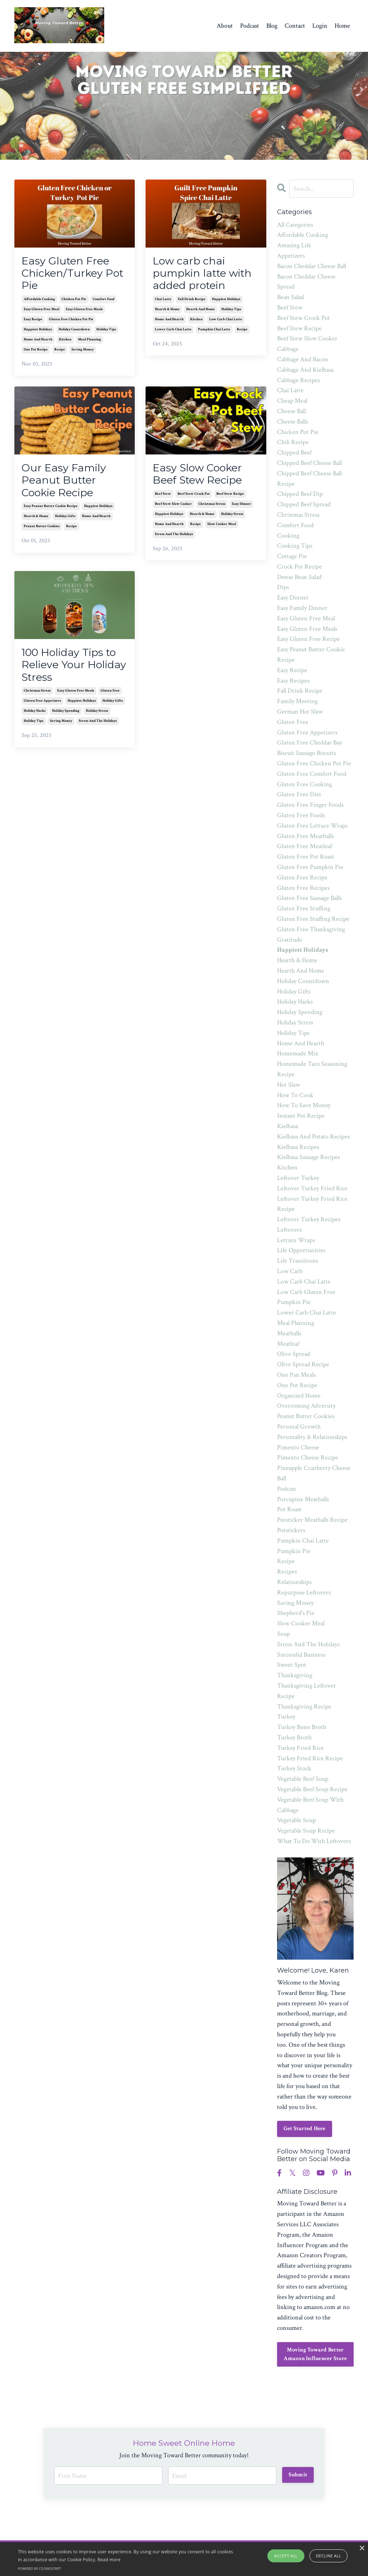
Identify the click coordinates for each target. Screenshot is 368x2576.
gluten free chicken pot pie (71, 321)
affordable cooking (39, 301)
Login (319, 26)
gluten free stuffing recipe (313, 919)
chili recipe (293, 442)
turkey (286, 1716)
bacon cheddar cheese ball (311, 266)
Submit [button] (297, 2474)
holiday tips (106, 331)
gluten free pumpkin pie (310, 867)
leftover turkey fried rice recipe (312, 1204)
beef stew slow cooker (173, 506)
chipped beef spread (304, 504)
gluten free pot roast (305, 856)
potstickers (291, 1530)
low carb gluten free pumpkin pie (306, 1297)
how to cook (295, 1095)
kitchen (65, 341)
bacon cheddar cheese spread (306, 281)
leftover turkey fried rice (312, 1188)
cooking (288, 535)
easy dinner (241, 506)
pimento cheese (298, 1447)
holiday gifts (65, 519)
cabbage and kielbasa (305, 370)
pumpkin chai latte (214, 331)
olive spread (293, 1354)
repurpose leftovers (304, 1592)
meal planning (89, 341)
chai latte (163, 301)
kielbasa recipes (298, 1147)
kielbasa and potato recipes (313, 1136)
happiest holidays (38, 331)
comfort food (103, 301)
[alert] (184, 2559)
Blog (271, 26)
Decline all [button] (328, 2555)
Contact (295, 26)
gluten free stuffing (303, 908)
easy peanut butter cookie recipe (51, 509)
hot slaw (288, 1085)
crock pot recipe (299, 566)
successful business (301, 1655)
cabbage (288, 349)
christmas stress (211, 506)
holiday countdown (74, 331)
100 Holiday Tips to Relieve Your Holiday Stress (71, 668)
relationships (294, 1582)
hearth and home (200, 311)
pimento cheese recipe (307, 1457)
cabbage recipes (298, 380)
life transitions (297, 1261)
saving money (83, 351)
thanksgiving (294, 1675)
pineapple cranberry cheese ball (313, 1473)
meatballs (289, 1333)
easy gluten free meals (84, 311)
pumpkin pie (293, 1551)
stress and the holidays (174, 537)
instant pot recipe (301, 1116)
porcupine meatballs (303, 1499)
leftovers (289, 1230)
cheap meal (292, 401)
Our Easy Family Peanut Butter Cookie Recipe (65, 482)
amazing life (294, 245)
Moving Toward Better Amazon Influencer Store (315, 2354)
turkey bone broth (301, 1727)
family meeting (297, 701)
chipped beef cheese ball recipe (309, 478)
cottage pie (292, 556)
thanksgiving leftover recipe (306, 1690)
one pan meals (296, 1375)
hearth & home (167, 311)
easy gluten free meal (41, 311)
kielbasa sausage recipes (308, 1157)
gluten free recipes (303, 888)
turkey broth (294, 1737)
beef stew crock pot (194, 496)
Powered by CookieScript (39, 2568)
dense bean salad (299, 577)
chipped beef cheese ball (309, 463)
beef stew (163, 496)
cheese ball (291, 411)
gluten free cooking (304, 784)
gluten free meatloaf (304, 846)
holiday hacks (35, 715)
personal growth (299, 1426)
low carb (290, 1271)
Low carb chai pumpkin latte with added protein (204, 274)
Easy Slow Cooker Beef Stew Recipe (200, 476)
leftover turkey (298, 1178)
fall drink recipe (192, 301)
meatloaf (288, 1344)
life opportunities (301, 1250)
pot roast (289, 1509)
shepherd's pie (295, 1613)
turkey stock (294, 1768)
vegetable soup (296, 1820)
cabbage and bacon (302, 359)
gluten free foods (301, 815)
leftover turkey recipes (308, 1219)
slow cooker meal (221, 527)
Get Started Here (305, 2128)
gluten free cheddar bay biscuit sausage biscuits (309, 747)
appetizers (291, 256)
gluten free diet (299, 794)
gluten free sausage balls (309, 898)
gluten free (110, 695)
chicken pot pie (73, 301)
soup (283, 1634)
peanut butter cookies (42, 530)
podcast (286, 1489)
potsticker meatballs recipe (312, 1520)
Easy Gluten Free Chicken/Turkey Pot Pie (74, 274)
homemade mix (297, 1053)
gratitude (289, 940)
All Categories (295, 225)
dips (283, 587)
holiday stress (232, 517)
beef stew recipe (230, 496)
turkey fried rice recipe (310, 1758)
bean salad (290, 297)
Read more (109, 2560)
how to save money (304, 1105)
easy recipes (293, 680)
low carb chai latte (225, 321)
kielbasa (287, 1126)
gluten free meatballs (305, 836)
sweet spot (291, 1665)
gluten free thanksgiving (311, 929)
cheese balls (292, 421)
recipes (287, 1571)
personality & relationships (312, 1437)
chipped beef (294, 452)
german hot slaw (300, 711)
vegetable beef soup (302, 1779)
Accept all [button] (286, 2555)
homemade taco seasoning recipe (312, 1069)
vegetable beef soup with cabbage (310, 1805)
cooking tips (294, 546)
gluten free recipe (302, 877)
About (225, 26)
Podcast (249, 26)
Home (342, 26)
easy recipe (33, 321)
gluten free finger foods (310, 805)
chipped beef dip (300, 494)
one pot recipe (36, 351)
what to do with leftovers (314, 1841)
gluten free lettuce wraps (312, 825)
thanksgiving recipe (304, 1706)
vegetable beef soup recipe (312, 1789)
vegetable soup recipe (306, 1830)
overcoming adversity (306, 1406)
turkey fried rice (300, 1748)
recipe (59, 351)
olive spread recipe (303, 1364)
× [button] (361, 2548)
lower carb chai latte (173, 331)
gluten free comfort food (311, 774)
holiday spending (65, 715)
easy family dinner (302, 608)
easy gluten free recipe (308, 639)
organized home (299, 1395)
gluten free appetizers (42, 705)
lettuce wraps (296, 1240)
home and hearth (38, 341)
